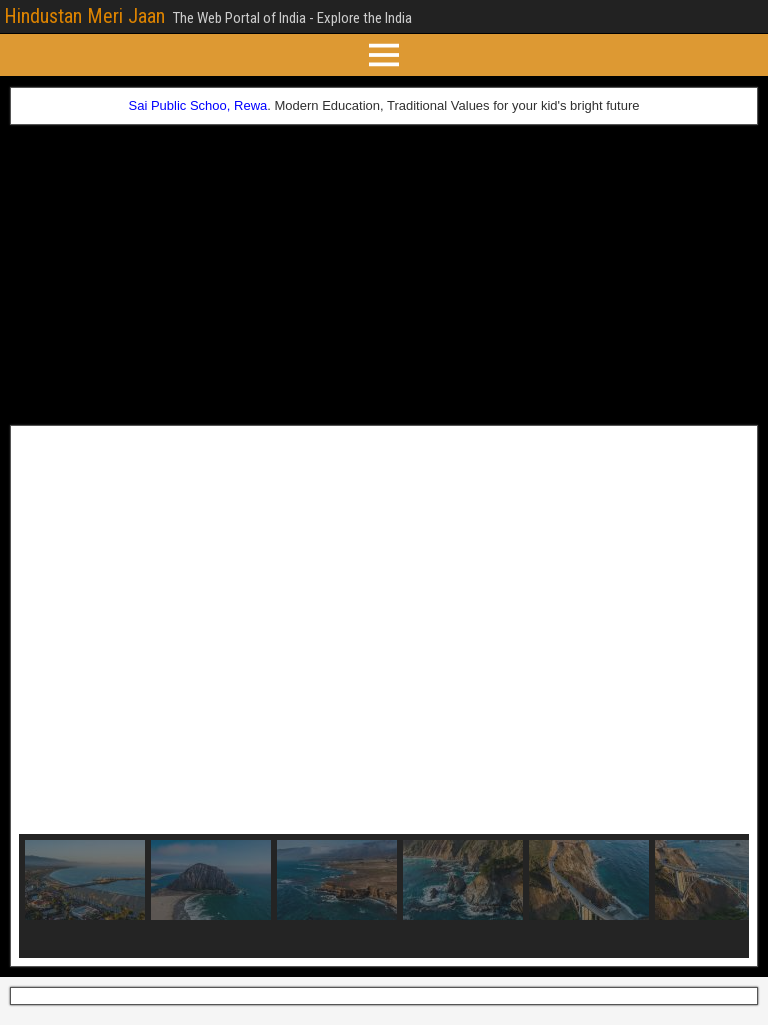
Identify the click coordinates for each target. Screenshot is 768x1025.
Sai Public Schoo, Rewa (198, 105)
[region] (384, 696)
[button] (50, 634)
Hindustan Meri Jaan (84, 16)
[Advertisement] (384, 275)
